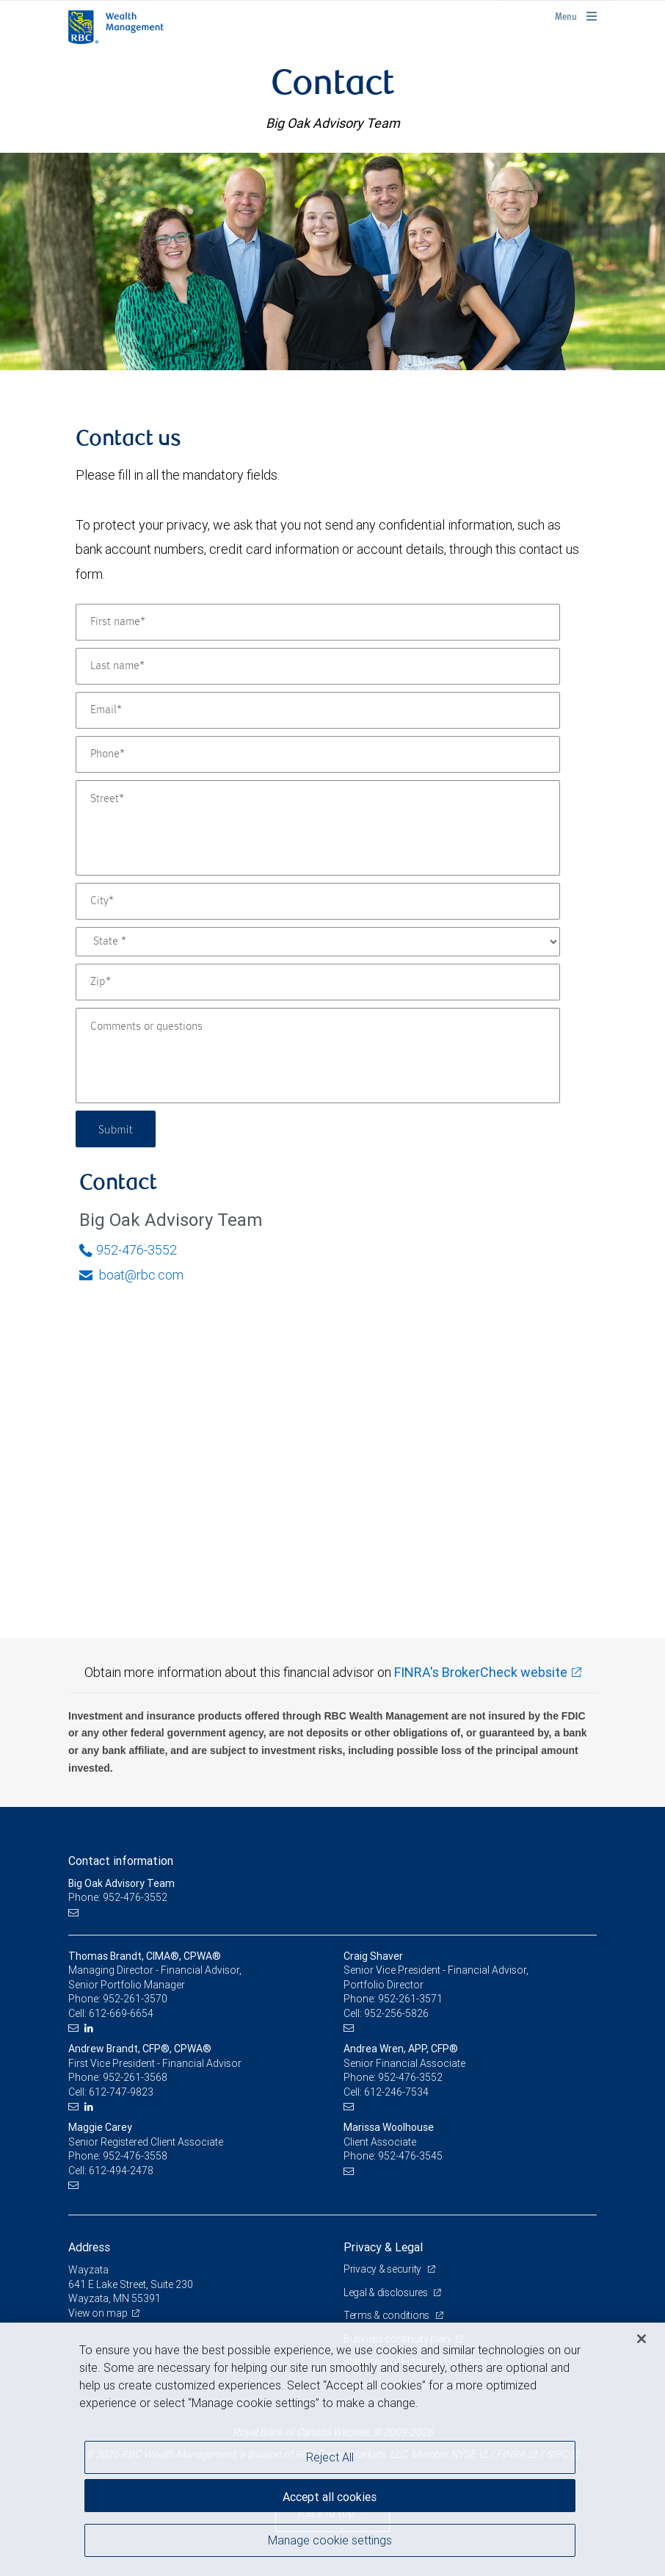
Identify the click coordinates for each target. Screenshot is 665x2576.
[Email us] (75, 1912)
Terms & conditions (388, 2315)
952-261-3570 (135, 1998)
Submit (117, 1129)
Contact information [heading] (120, 1860)
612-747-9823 (121, 2092)
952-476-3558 (135, 2155)
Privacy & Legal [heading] (383, 2247)
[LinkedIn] (90, 2028)
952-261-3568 (135, 2077)
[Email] (318, 710)
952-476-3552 (128, 1249)
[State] (318, 941)
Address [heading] (89, 2247)
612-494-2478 (121, 2170)
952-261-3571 (410, 1998)
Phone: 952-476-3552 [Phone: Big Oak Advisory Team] (117, 1897)
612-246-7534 (396, 2092)
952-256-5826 (396, 2013)
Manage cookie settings (330, 2541)
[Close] (641, 2339)
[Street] (318, 828)
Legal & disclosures (386, 2292)
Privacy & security (384, 2269)
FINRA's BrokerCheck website (480, 1672)
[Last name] (318, 666)
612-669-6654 (121, 2013)
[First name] (318, 622)
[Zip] (318, 982)
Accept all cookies (330, 2495)
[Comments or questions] (318, 1055)
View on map (98, 2313)
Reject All (330, 2457)
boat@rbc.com (131, 1274)
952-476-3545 (410, 2155)
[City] (318, 901)
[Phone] (318, 754)
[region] (332, 2449)
